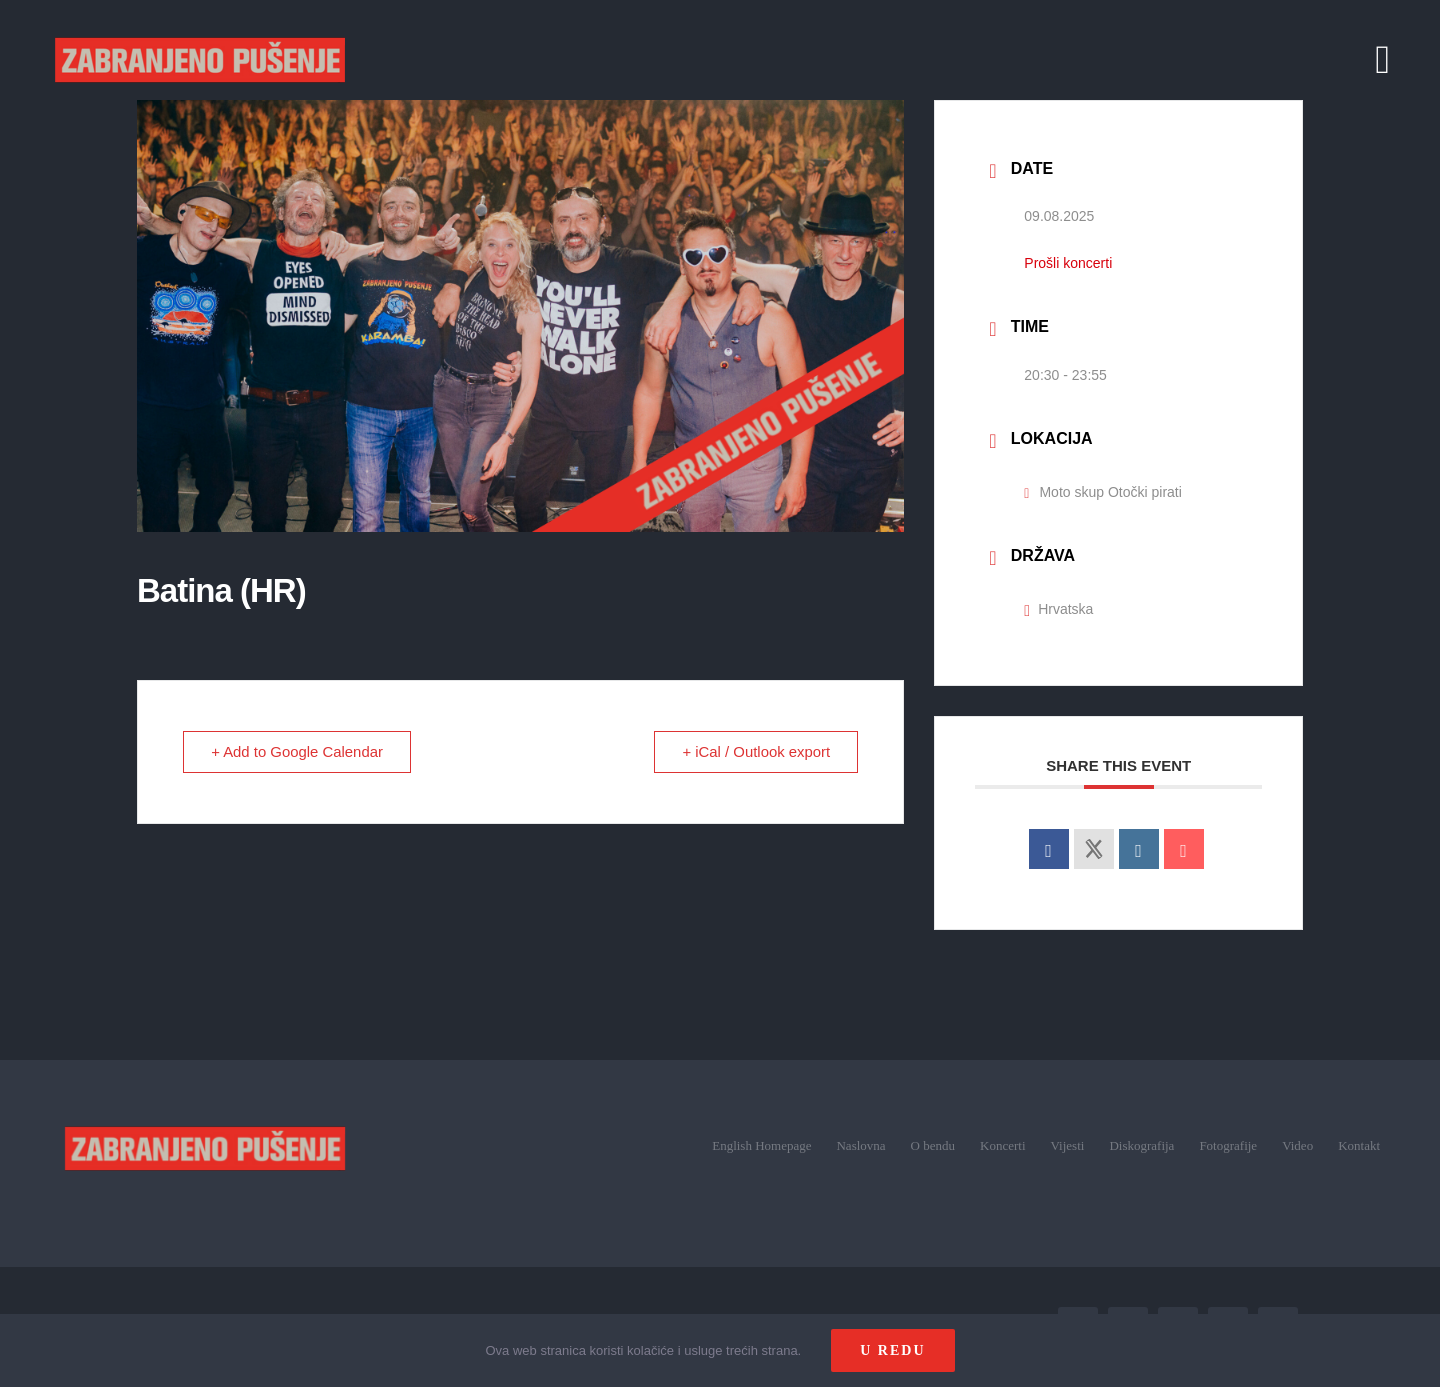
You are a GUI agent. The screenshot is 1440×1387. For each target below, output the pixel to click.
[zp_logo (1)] (205, 1097)
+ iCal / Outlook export (755, 751)
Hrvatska (1058, 609)
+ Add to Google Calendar (298, 751)
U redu (892, 1350)
